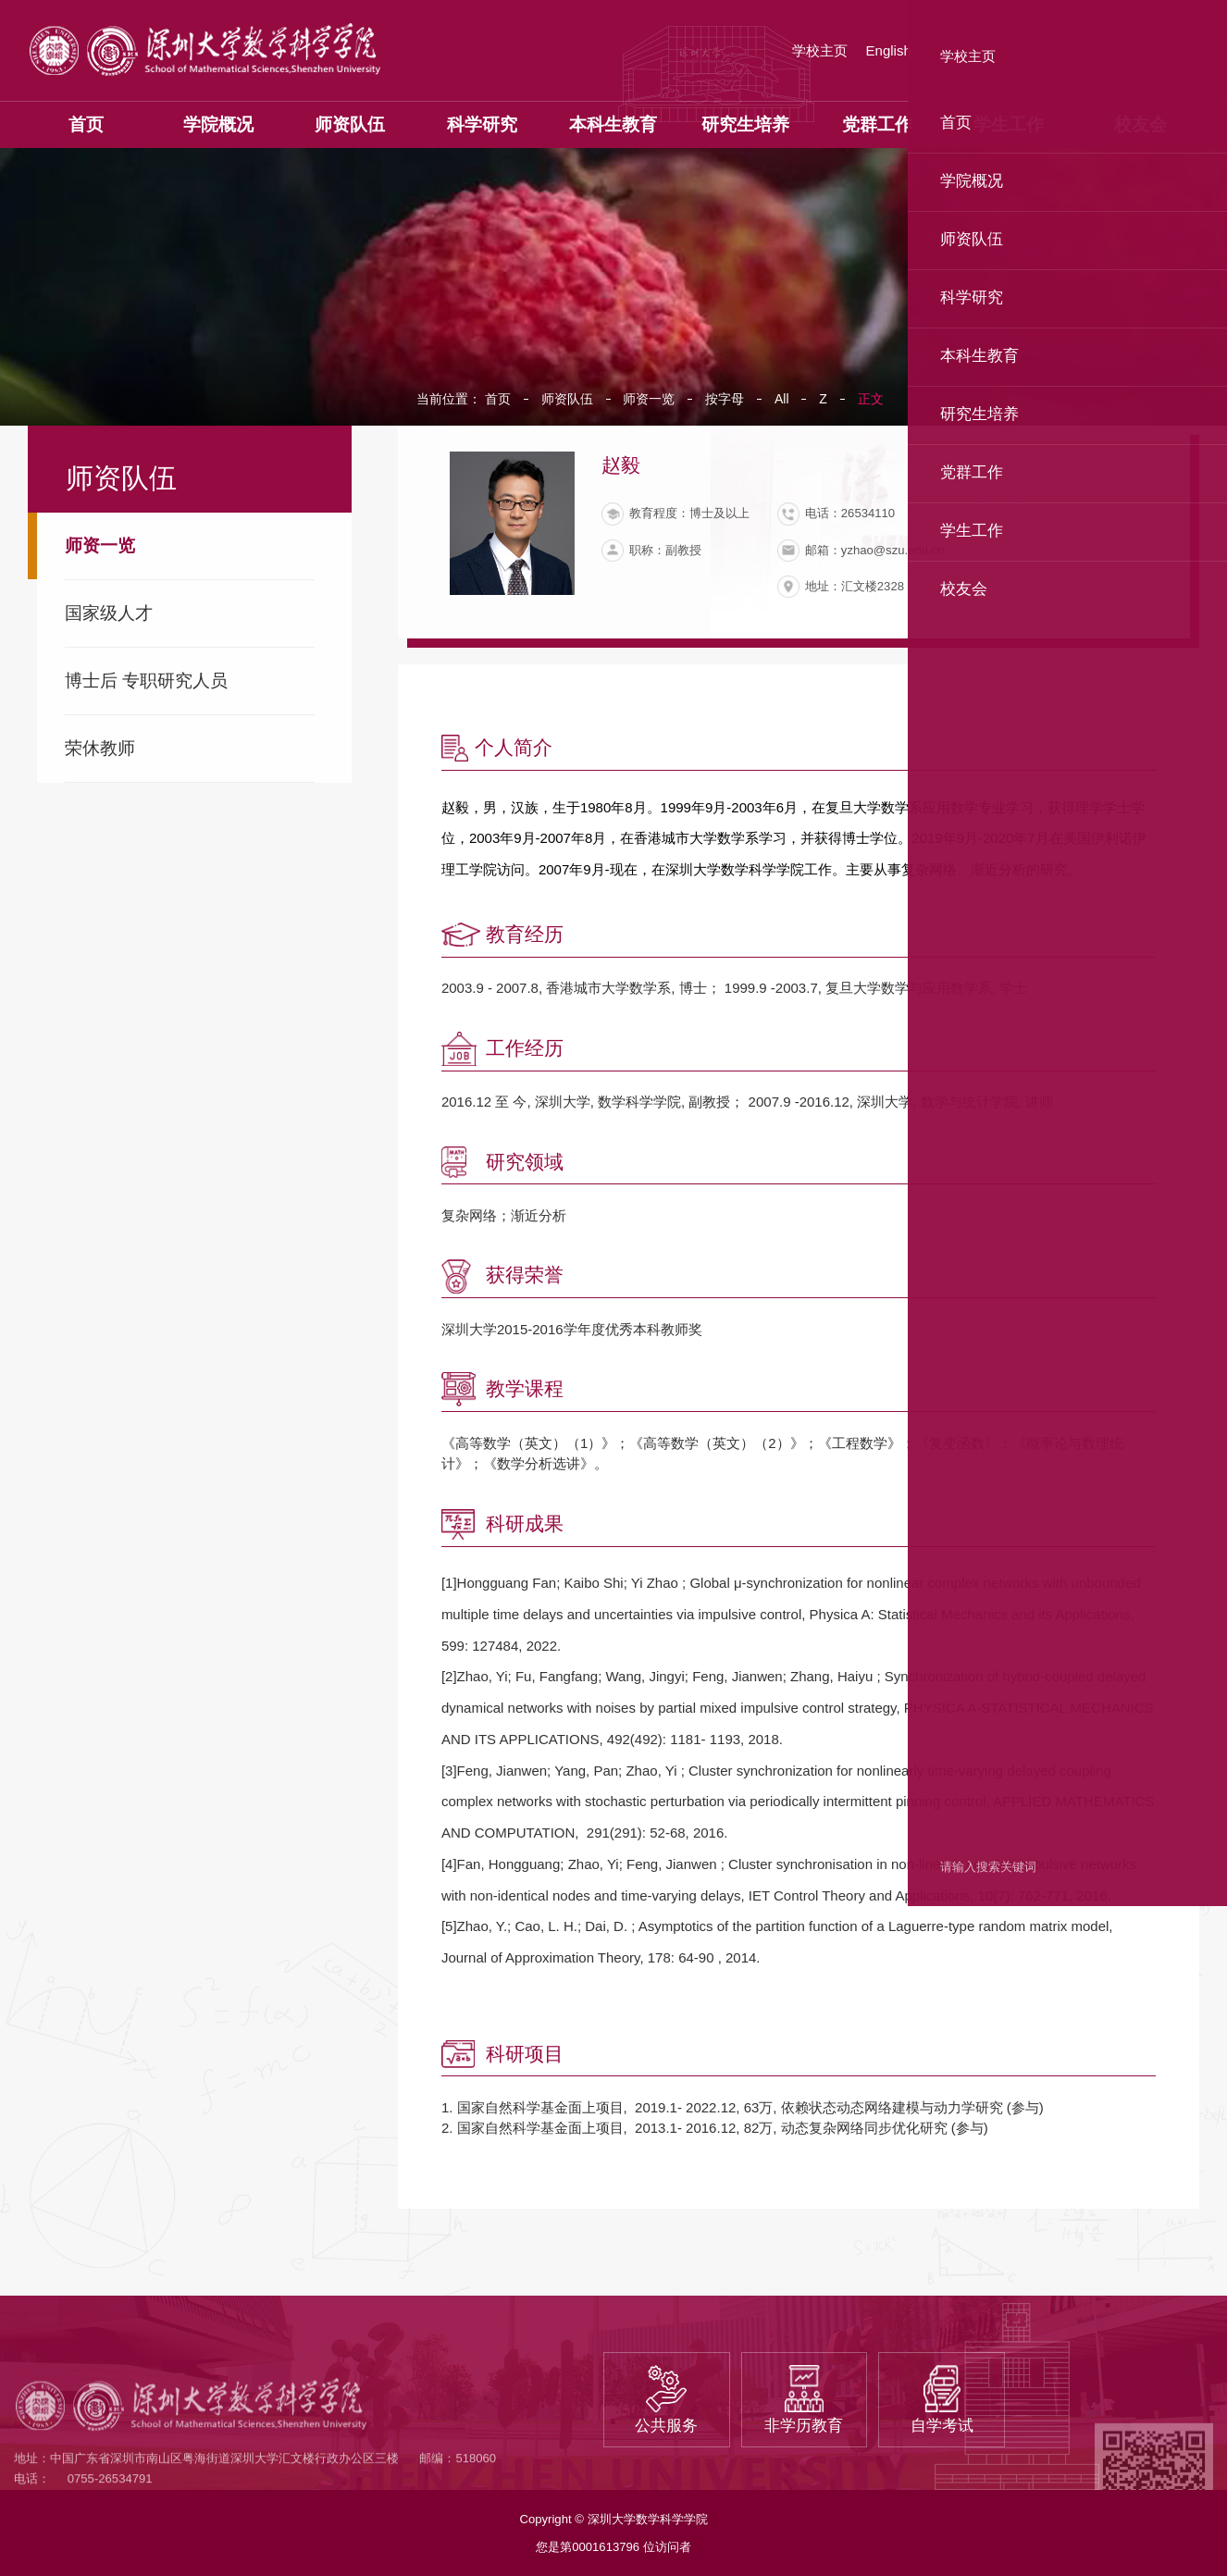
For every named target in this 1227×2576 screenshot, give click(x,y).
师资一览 (100, 545)
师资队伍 (567, 398)
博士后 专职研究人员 (146, 680)
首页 (498, 398)
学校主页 (820, 50)
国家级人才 (109, 613)
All (782, 398)
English (888, 50)
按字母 (724, 398)
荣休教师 (100, 748)
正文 (871, 398)
